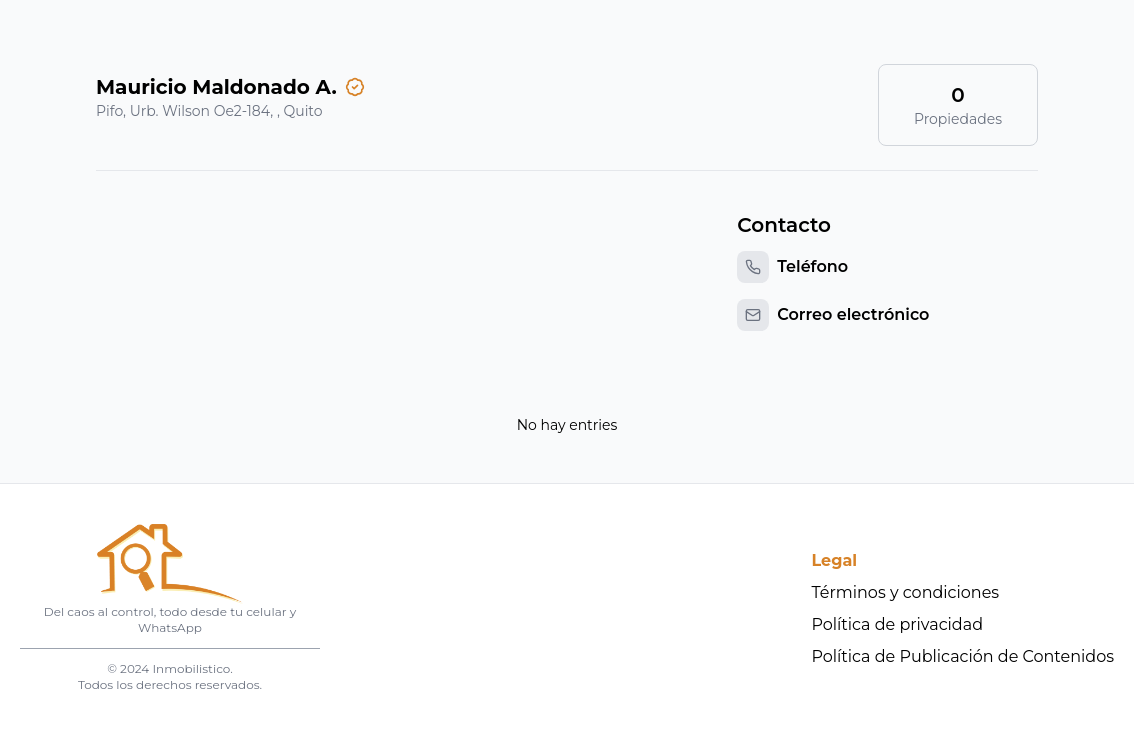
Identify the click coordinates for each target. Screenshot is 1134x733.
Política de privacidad (898, 624)
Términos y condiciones (906, 592)
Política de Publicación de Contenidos (963, 656)
